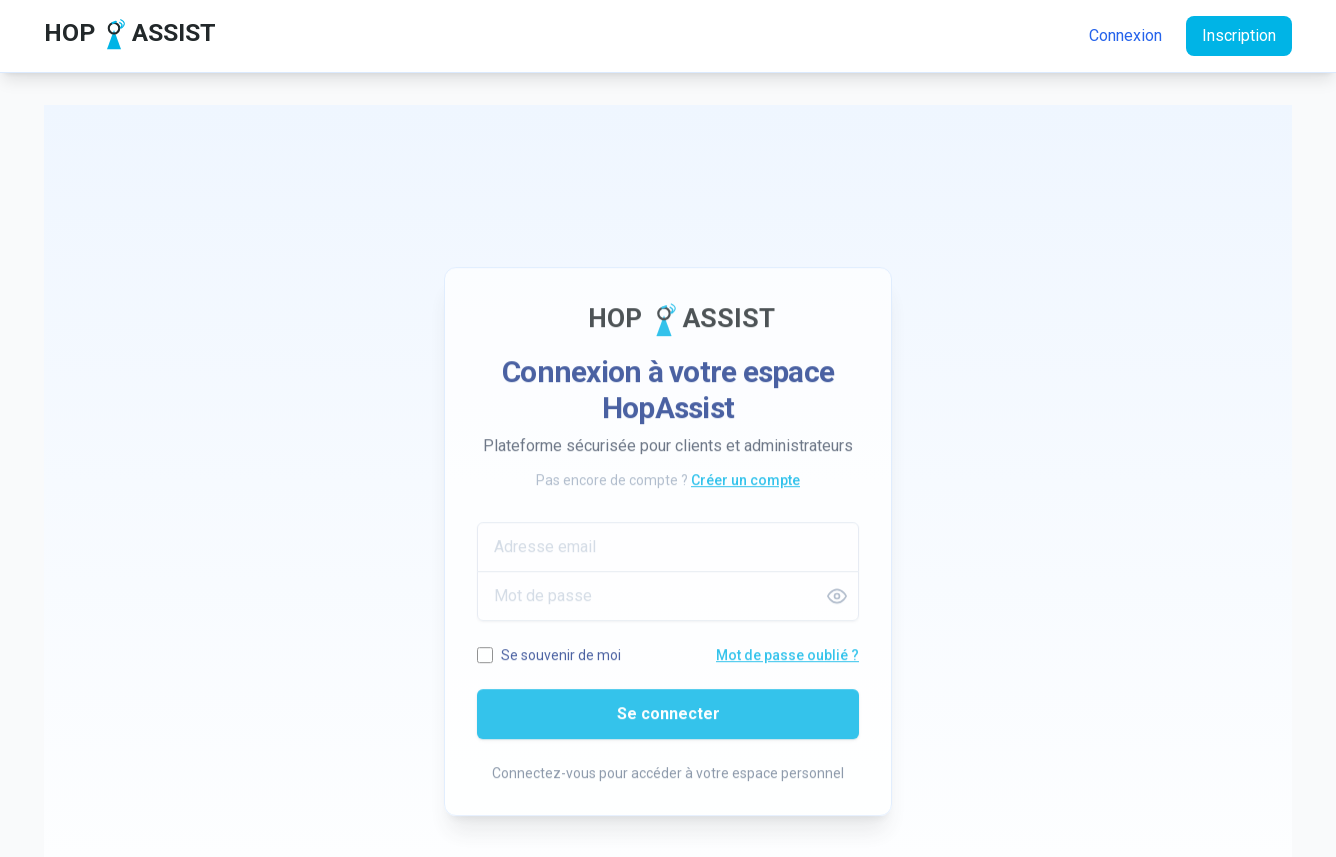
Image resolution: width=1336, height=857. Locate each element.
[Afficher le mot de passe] (837, 602)
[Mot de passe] (668, 602)
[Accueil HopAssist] (121, 36)
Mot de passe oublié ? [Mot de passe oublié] (787, 661)
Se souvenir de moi (561, 661)
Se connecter (668, 719)
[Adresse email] (668, 553)
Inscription (1239, 35)
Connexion (1125, 35)
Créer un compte (745, 486)
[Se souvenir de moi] (485, 661)
